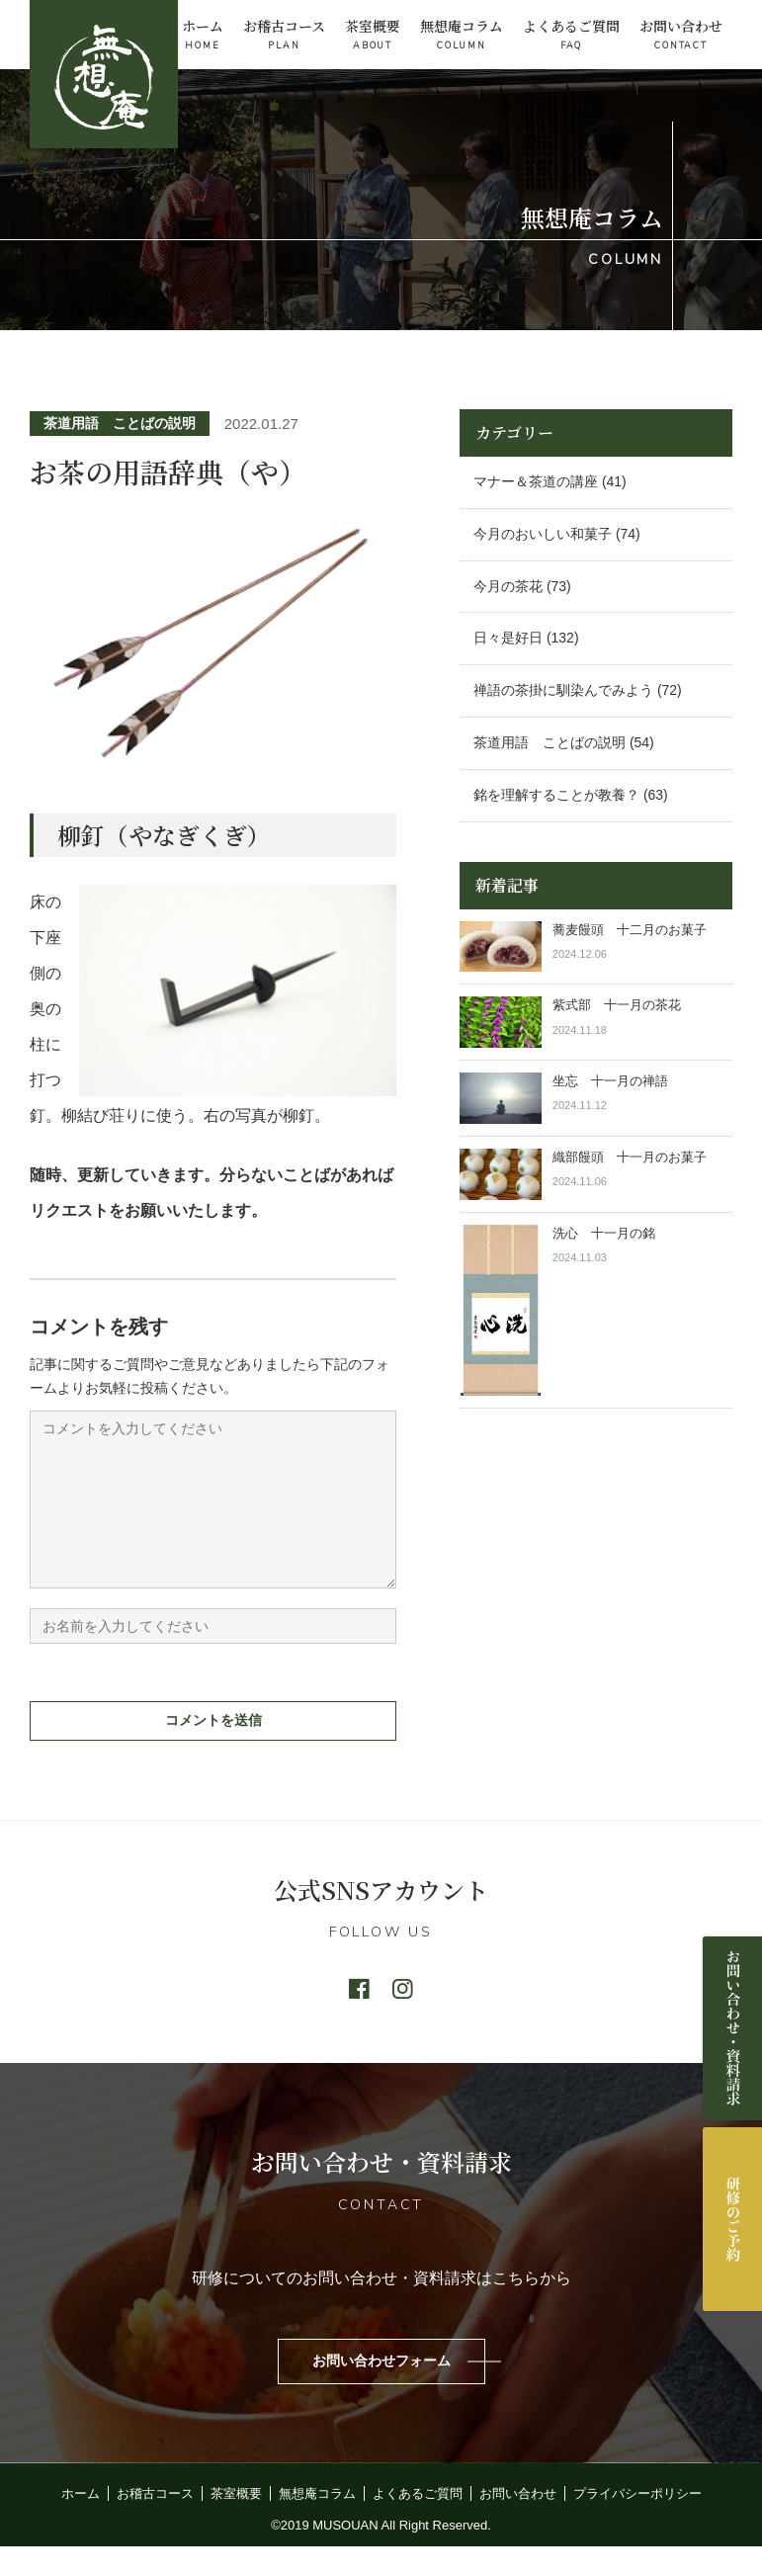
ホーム (202, 34)
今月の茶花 (508, 586)
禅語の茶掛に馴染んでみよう (563, 690)
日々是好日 (508, 637)
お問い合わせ (680, 34)
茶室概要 (372, 34)
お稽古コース (284, 34)
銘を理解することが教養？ (556, 795)
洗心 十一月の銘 (603, 1233)
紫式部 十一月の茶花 (623, 1004)
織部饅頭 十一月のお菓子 (629, 1157)
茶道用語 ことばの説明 (119, 423)
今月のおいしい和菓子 (542, 534)
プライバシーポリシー (637, 2523)
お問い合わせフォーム (381, 2390)
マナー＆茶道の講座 (535, 481)
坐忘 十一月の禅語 (610, 1080)
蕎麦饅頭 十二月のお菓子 (629, 929)
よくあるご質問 (571, 34)
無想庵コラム (461, 34)
